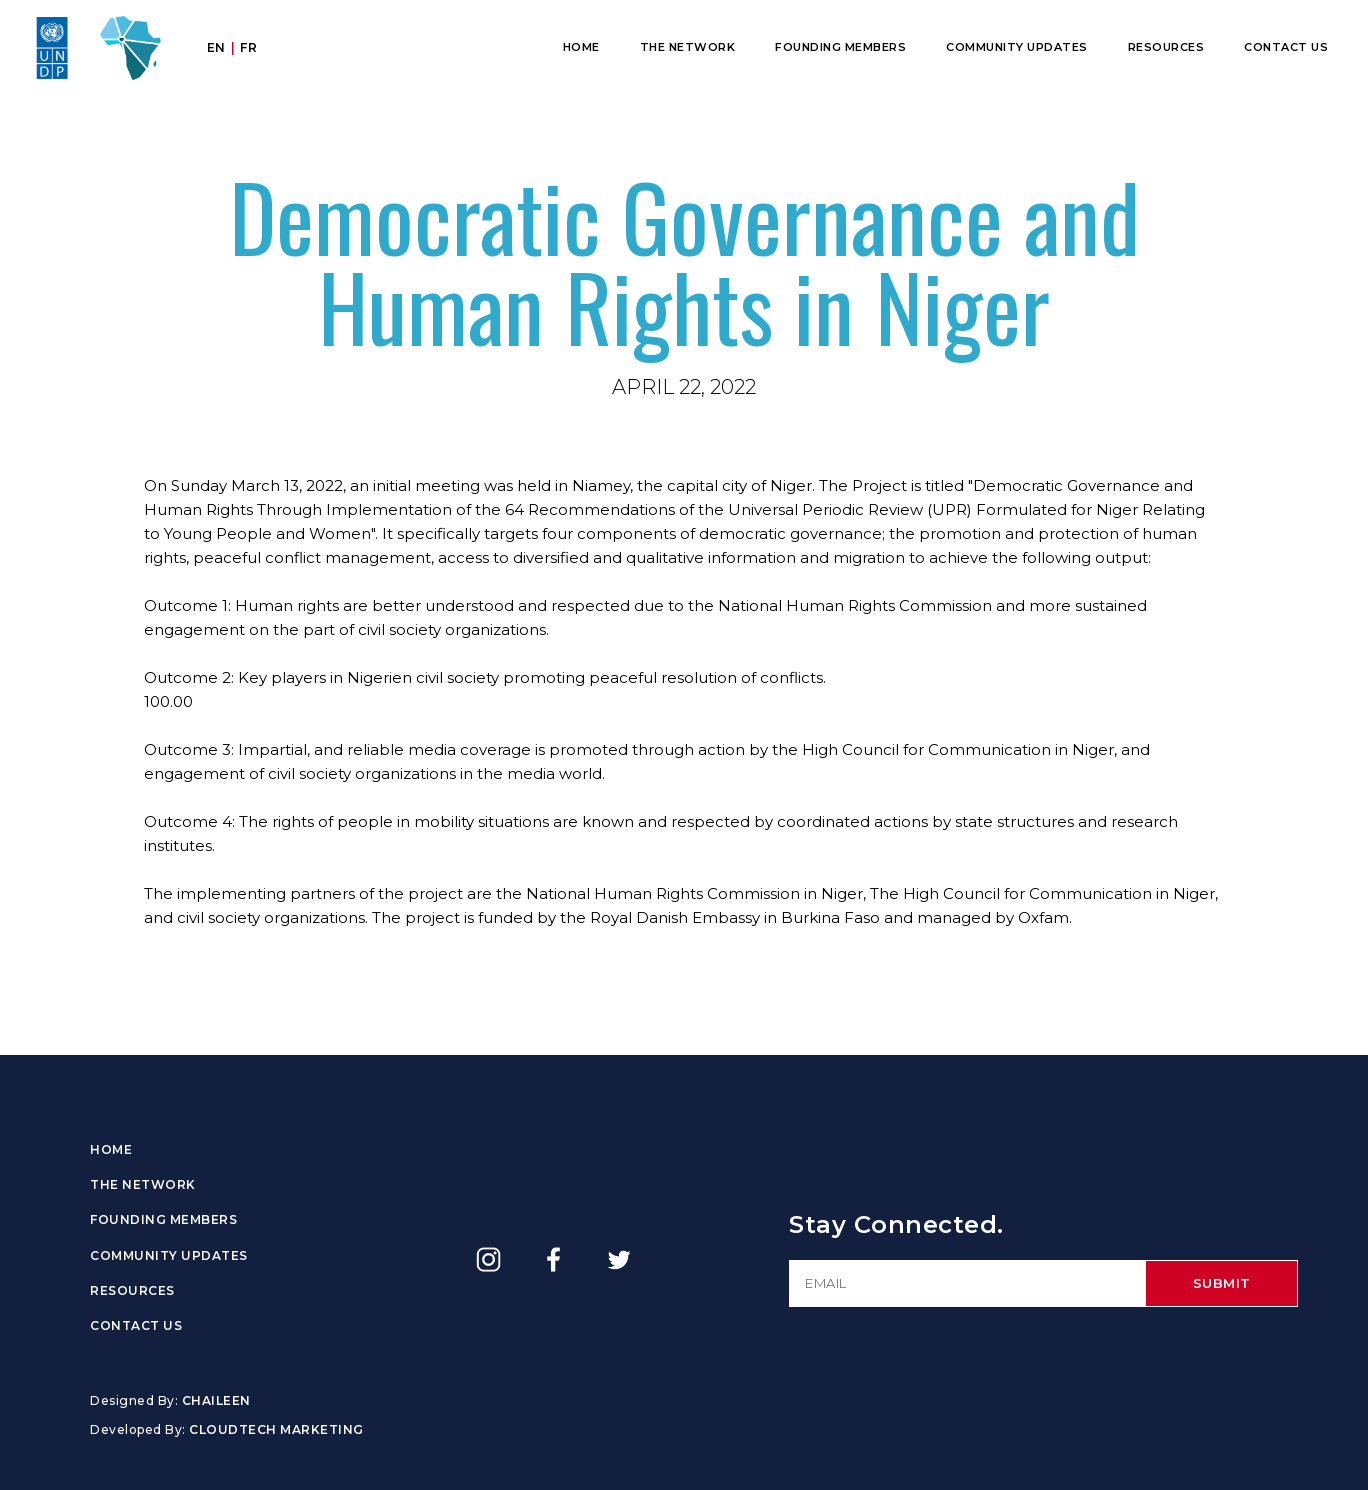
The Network (688, 47)
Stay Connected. (896, 1224)
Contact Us (1286, 47)
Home (581, 47)
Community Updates (1017, 47)
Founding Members (840, 47)
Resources (1166, 47)
